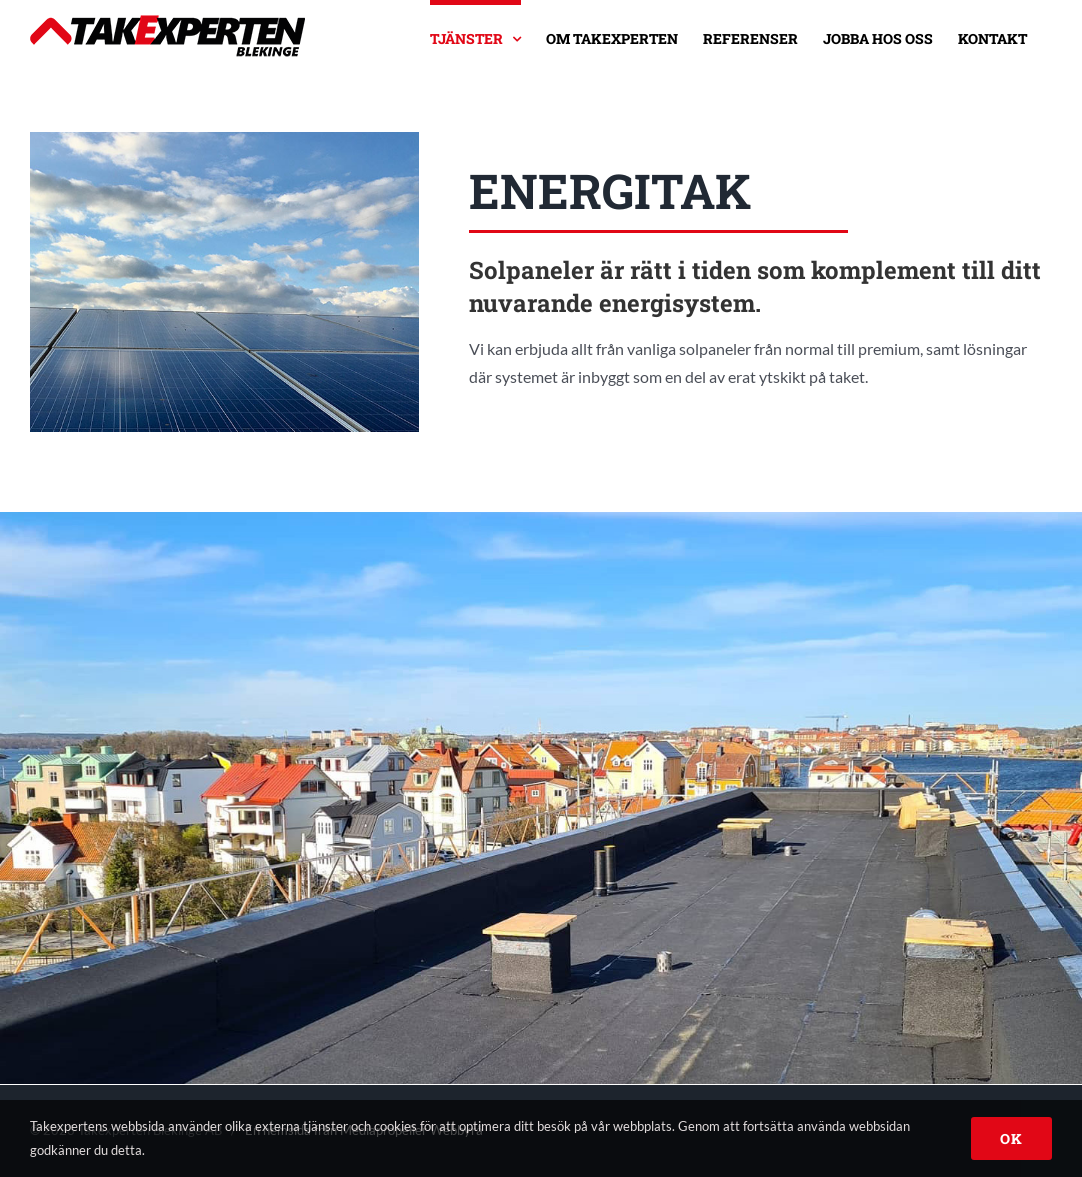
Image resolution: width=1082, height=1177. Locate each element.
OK (1011, 1138)
